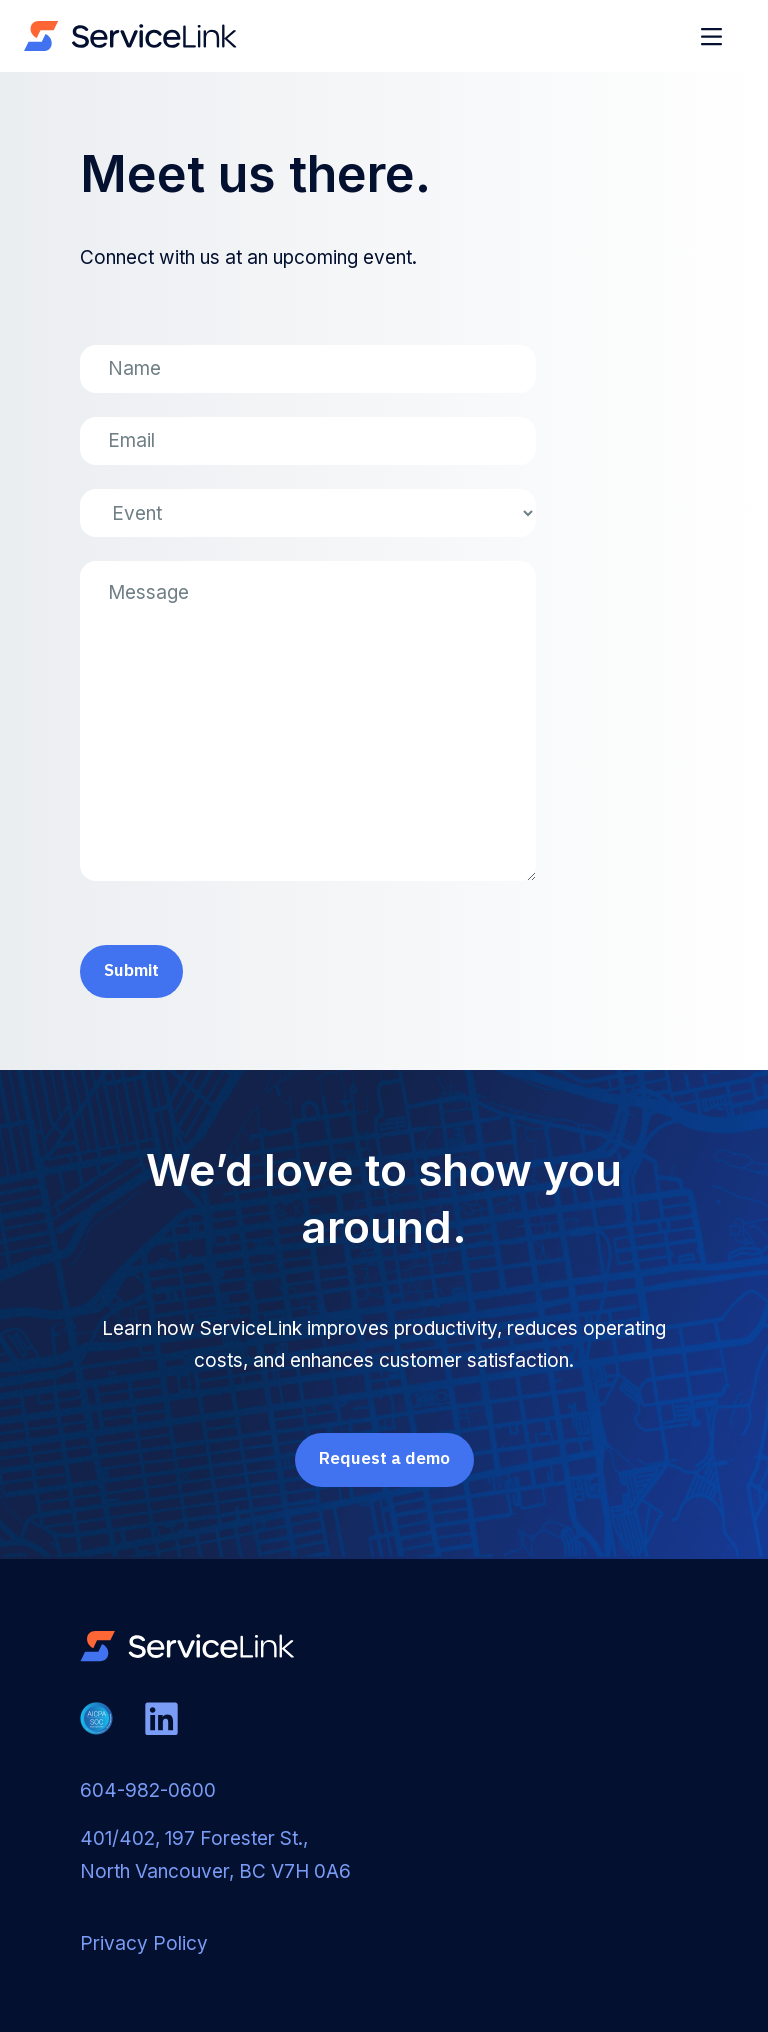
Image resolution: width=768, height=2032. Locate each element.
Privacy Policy (144, 1943)
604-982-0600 (148, 1790)
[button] (713, 36)
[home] (130, 36)
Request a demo (384, 1458)
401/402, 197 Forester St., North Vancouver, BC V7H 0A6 (215, 1854)
